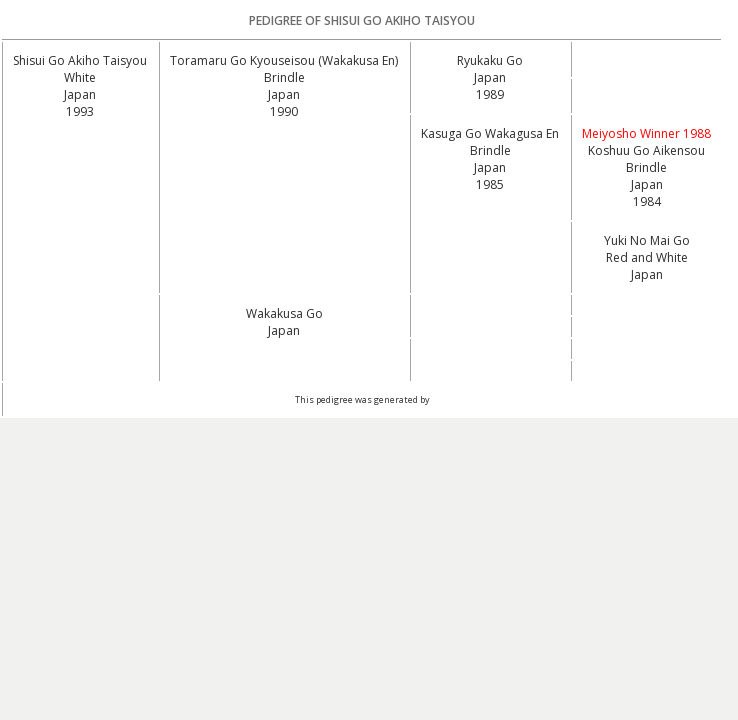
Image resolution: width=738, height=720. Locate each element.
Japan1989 (490, 86)
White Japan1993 (80, 94)
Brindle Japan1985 (490, 167)
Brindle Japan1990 (284, 94)
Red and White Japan (647, 266)
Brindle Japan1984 (646, 184)
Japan (284, 330)
